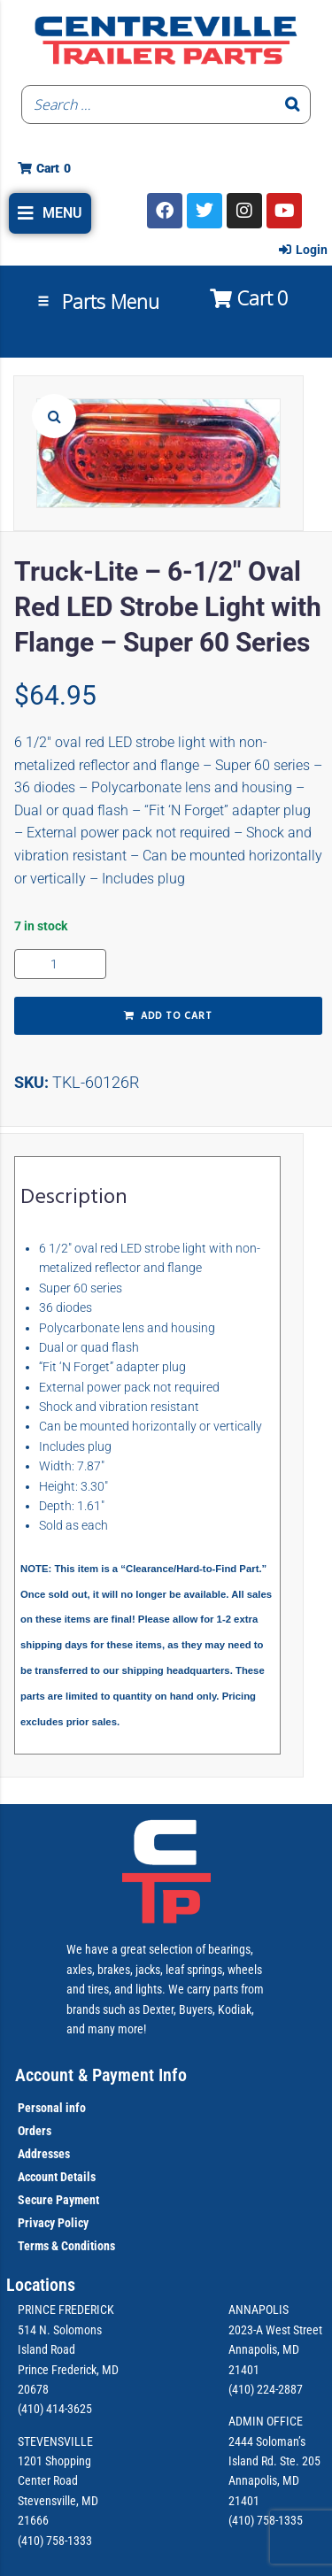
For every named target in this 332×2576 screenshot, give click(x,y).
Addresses (44, 2154)
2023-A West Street (275, 2330)
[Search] (292, 104)
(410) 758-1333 (55, 2541)
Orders (34, 2131)
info (74, 2108)
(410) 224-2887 (265, 2389)
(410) (241, 2520)
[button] (50, 213)
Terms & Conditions (66, 2246)
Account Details (57, 2177)
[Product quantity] (60, 964)
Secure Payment (58, 2200)
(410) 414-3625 (55, 2409)
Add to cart (176, 1016)
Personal (40, 2108)
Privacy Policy (53, 2223)
